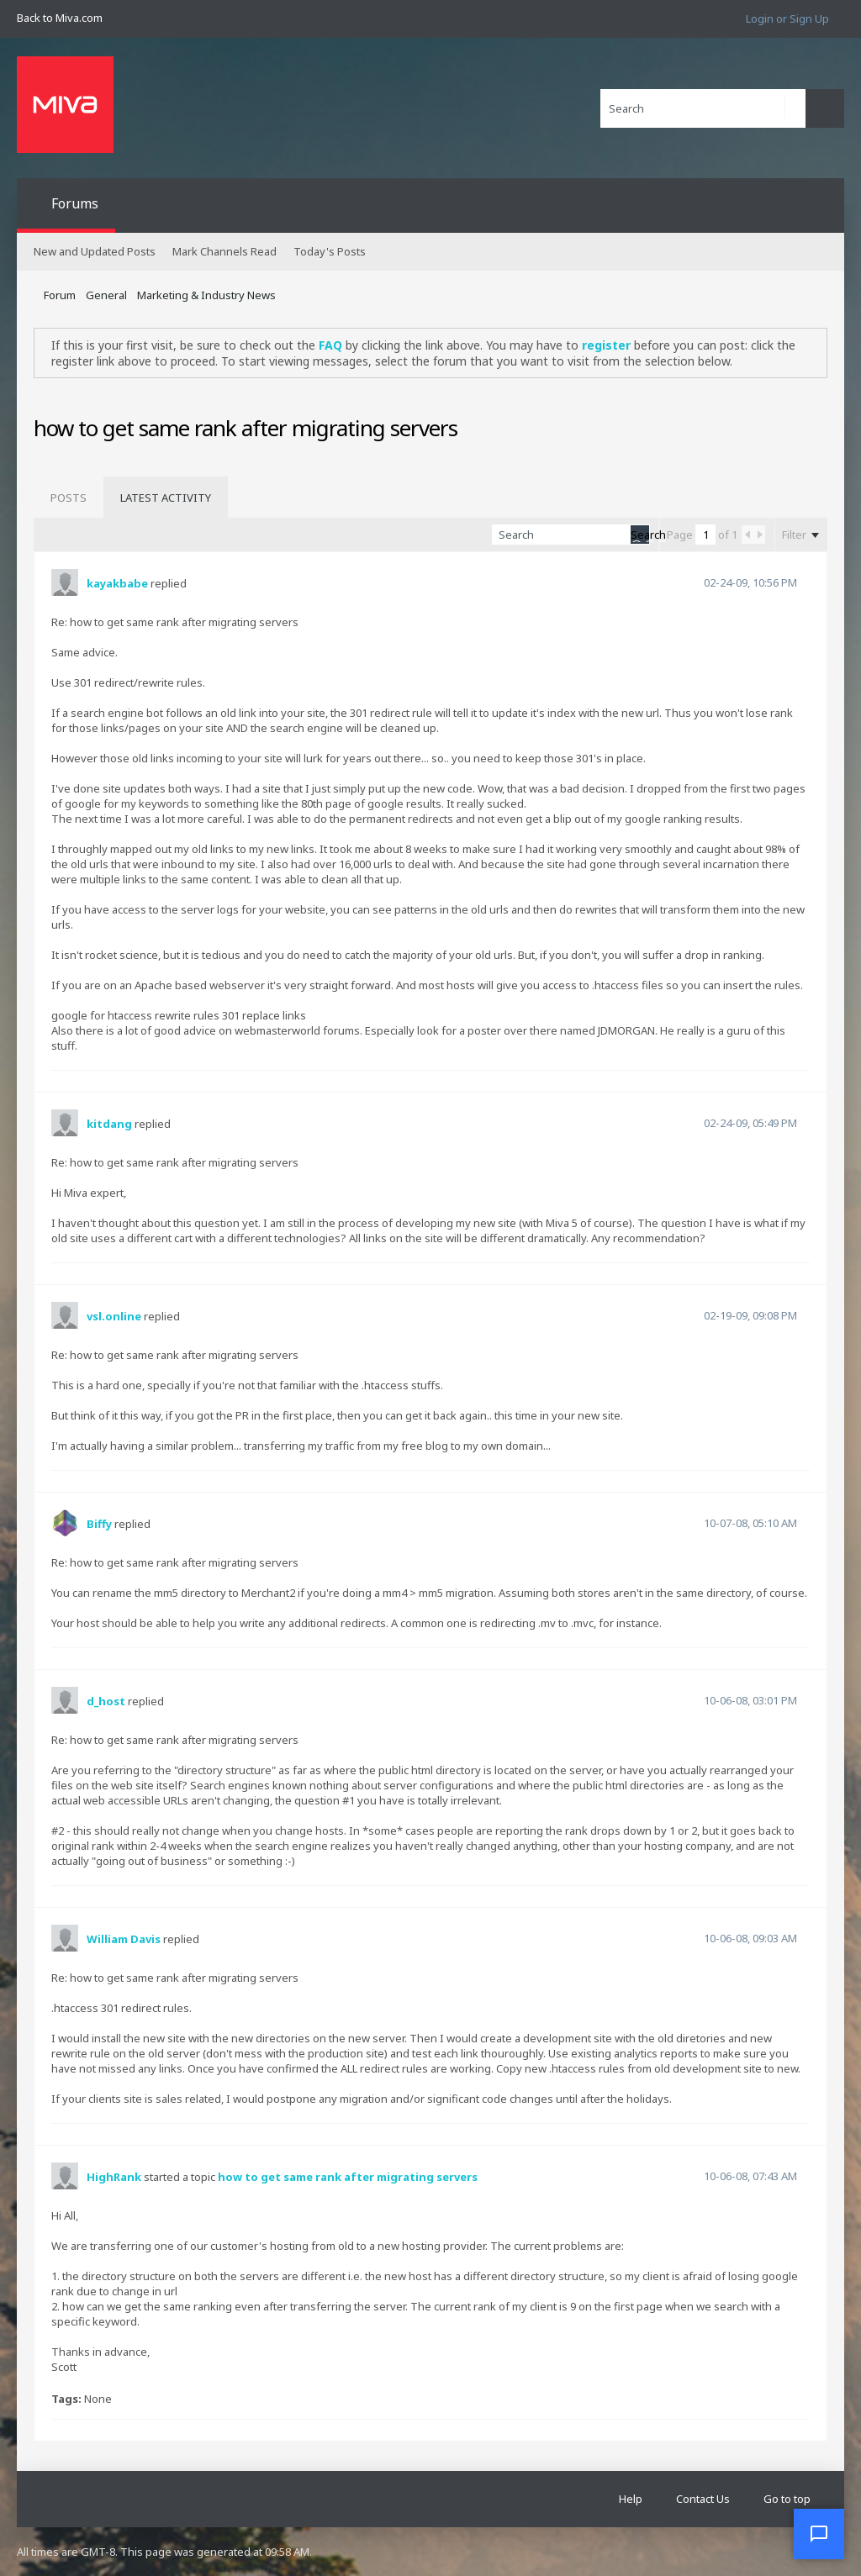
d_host (106, 1701)
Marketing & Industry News (206, 295)
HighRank (114, 2176)
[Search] (703, 108)
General (106, 295)
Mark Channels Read (224, 251)
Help (630, 2498)
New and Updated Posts (95, 251)
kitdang (109, 1123)
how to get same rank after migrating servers (348, 2176)
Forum (60, 295)
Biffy (99, 1523)
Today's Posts (329, 251)
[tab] (68, 498)
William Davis (124, 1938)
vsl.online (114, 1316)
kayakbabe (117, 583)
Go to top (787, 2498)
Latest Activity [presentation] (165, 497)
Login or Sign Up (787, 18)
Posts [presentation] (68, 497)
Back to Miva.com (60, 17)
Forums (74, 203)
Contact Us (703, 2498)
